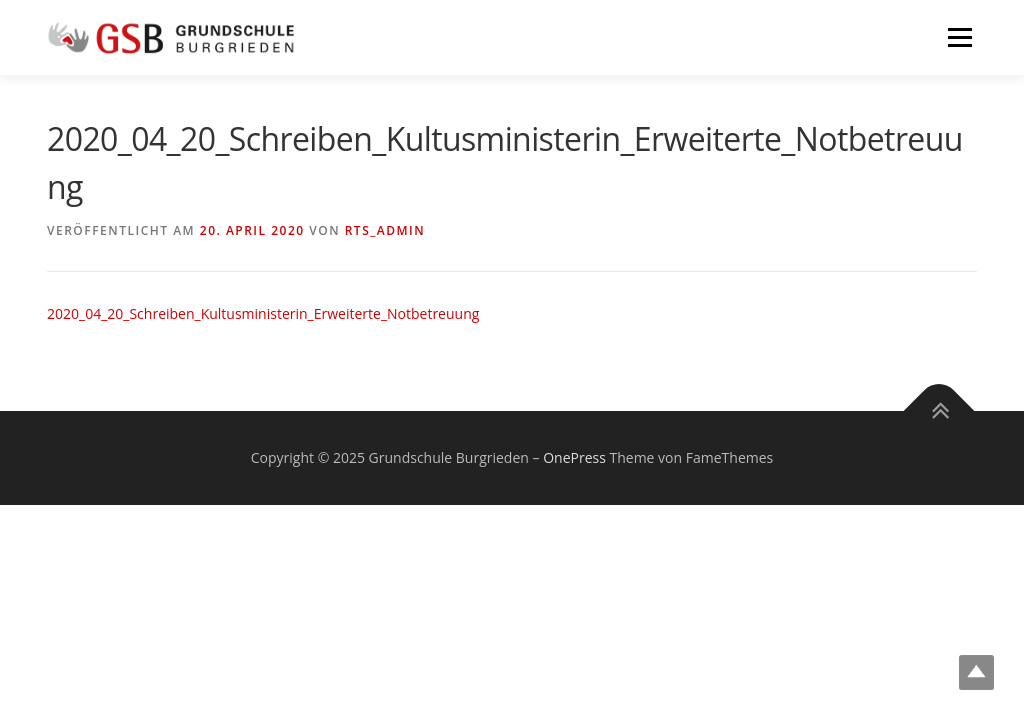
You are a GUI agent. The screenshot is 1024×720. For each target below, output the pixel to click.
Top (976, 672)
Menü (959, 37)
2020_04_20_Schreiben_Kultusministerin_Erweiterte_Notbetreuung (263, 313)
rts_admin (385, 230)
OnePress (574, 457)
